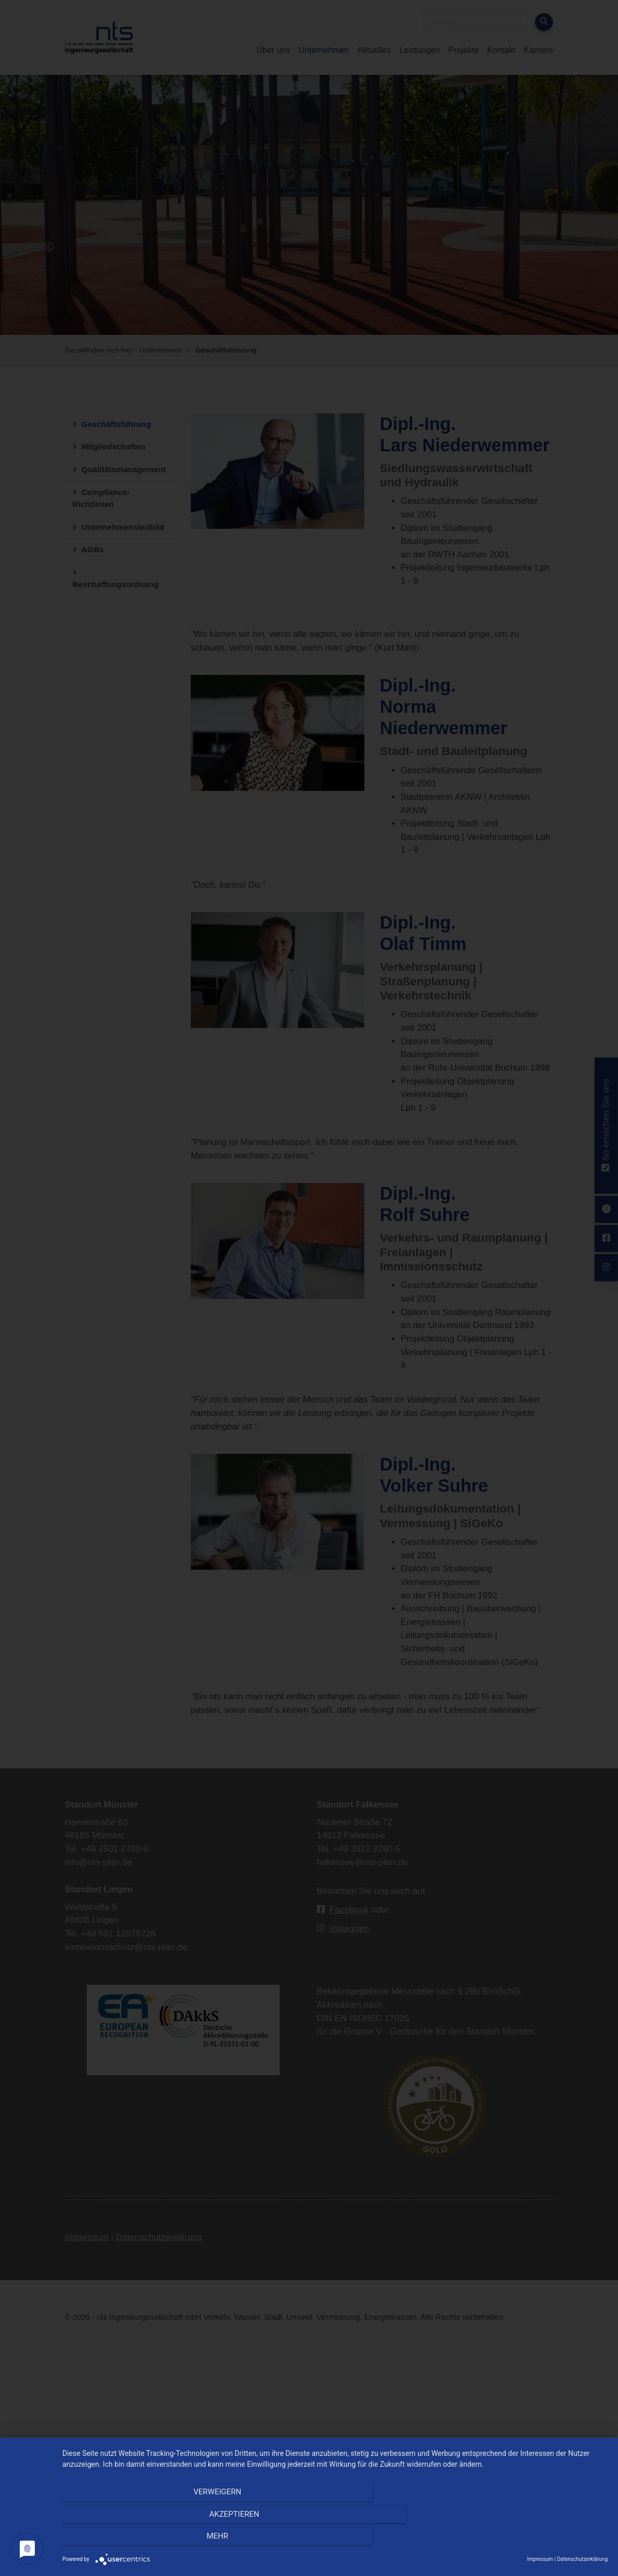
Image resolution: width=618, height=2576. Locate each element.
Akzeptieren (335, 2540)
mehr (526, 2540)
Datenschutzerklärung (582, 2559)
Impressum (540, 2559)
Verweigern (144, 2540)
